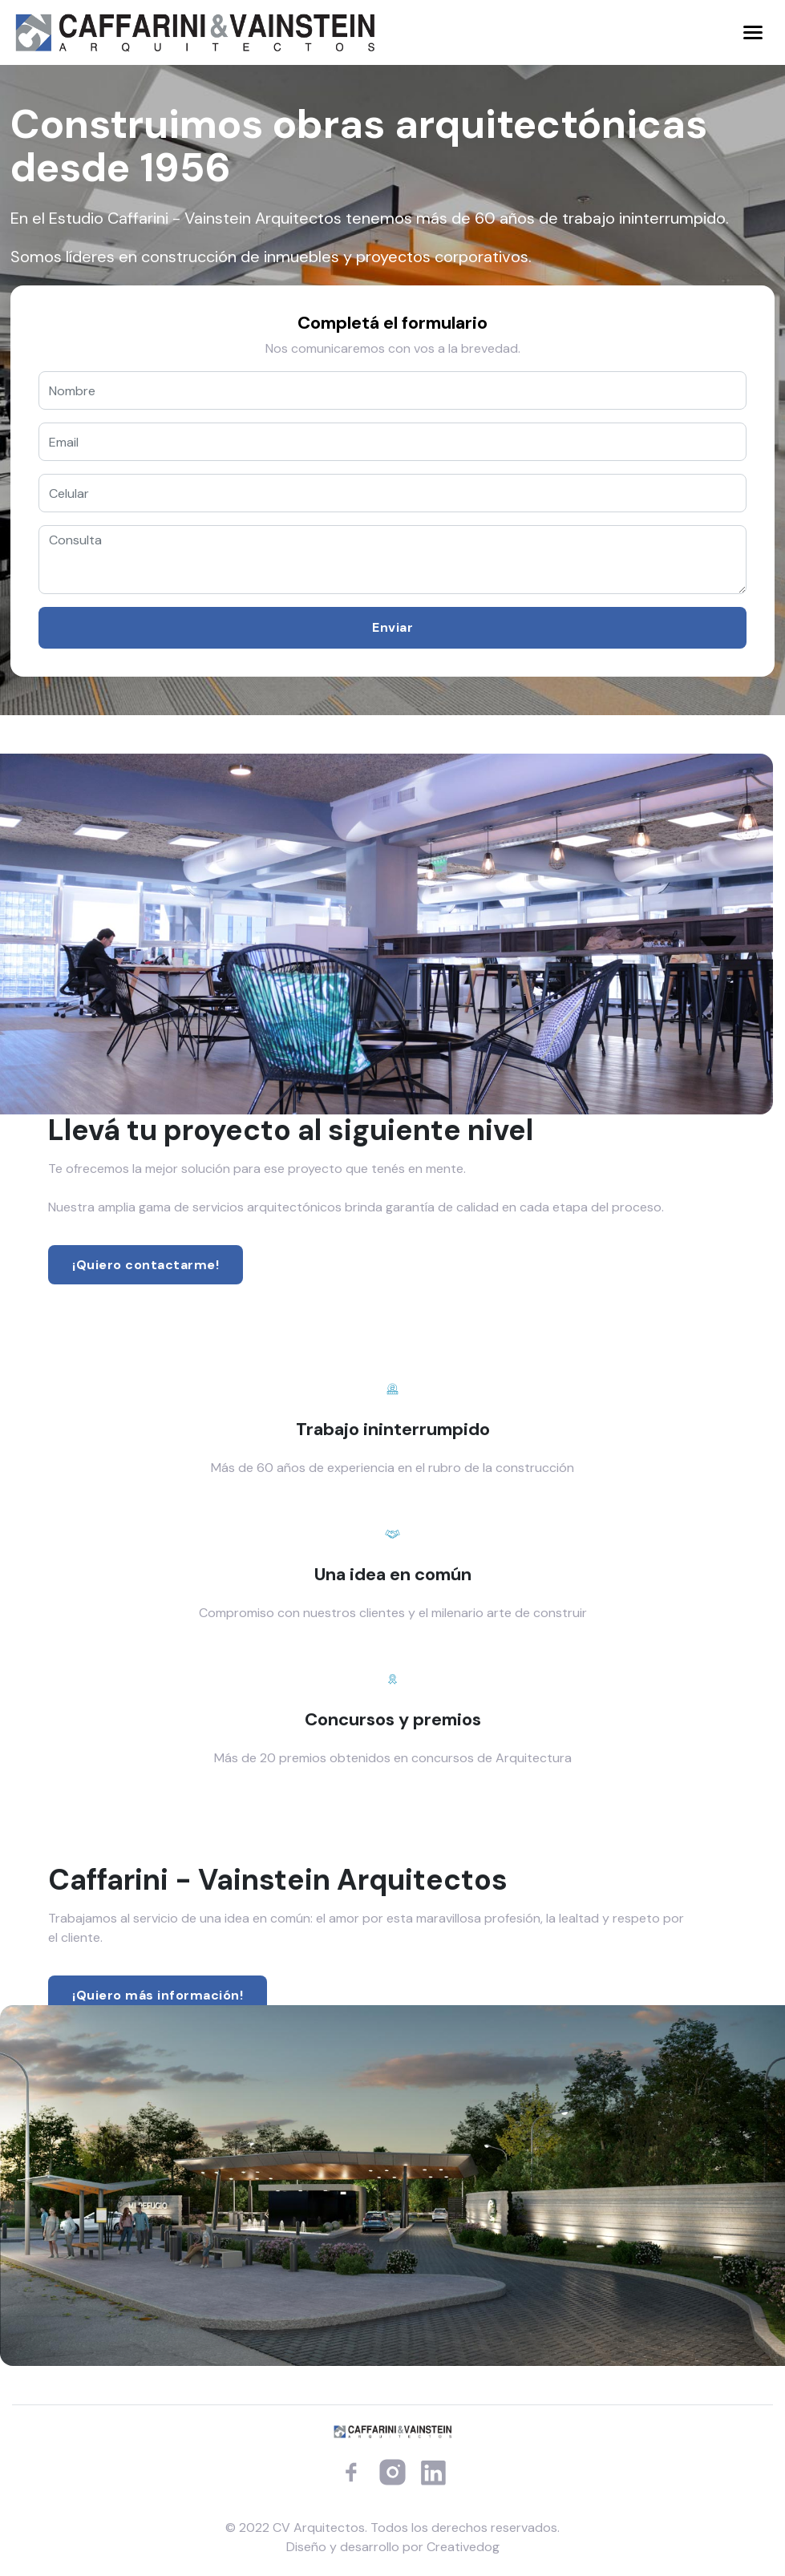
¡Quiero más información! (157, 1995)
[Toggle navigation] (753, 32)
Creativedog (463, 2546)
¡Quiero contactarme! (145, 1264)
